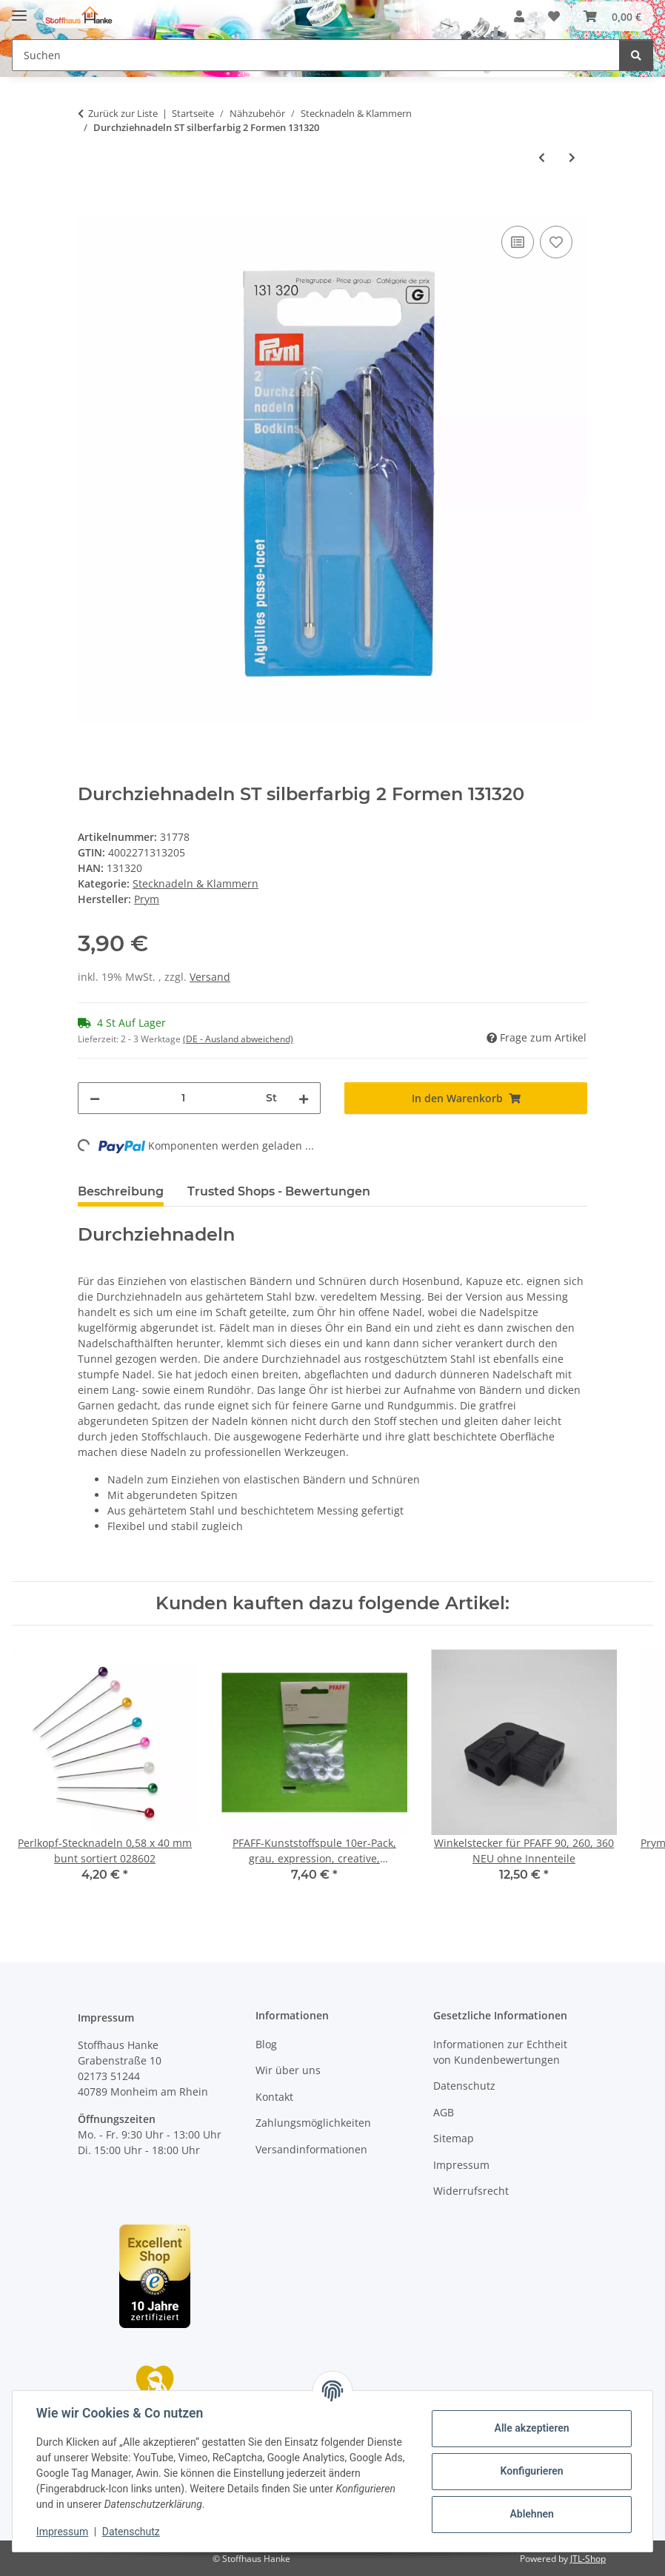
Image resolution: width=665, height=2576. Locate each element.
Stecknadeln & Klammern (195, 883)
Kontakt (274, 2097)
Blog (266, 2044)
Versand (210, 977)
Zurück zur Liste (123, 113)
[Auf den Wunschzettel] (556, 242)
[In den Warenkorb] (89, 206)
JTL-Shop (588, 2558)
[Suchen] (636, 55)
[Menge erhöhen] (303, 1098)
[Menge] (182, 1098)
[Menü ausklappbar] (19, 9)
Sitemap (453, 2138)
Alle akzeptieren (531, 2428)
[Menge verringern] (94, 1098)
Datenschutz (131, 2532)
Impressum (62, 2532)
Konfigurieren (531, 2471)
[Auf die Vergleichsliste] (517, 242)
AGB (443, 2112)
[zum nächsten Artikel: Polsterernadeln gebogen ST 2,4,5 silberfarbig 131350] (572, 157)
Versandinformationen (311, 2149)
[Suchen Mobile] (316, 55)
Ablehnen (531, 2514)
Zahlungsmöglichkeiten (313, 2123)
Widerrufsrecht (471, 2191)
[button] (519, 16)
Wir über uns (288, 2070)
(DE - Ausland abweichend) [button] (238, 1039)
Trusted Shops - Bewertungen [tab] (278, 1191)
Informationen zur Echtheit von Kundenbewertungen (500, 2052)
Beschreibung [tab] (121, 1191)
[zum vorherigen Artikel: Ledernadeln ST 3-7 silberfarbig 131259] (542, 157)
